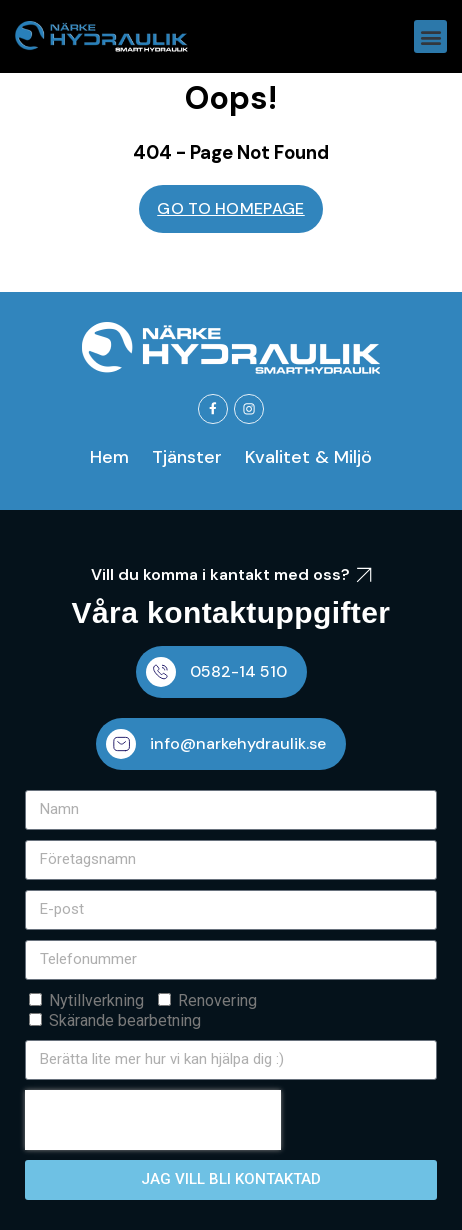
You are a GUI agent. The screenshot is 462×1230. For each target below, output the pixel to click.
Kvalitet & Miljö (308, 457)
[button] (430, 36)
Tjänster (187, 457)
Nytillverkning (96, 1000)
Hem (109, 457)
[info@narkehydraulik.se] (121, 744)
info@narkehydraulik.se (238, 743)
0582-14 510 (238, 671)
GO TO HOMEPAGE (230, 208)
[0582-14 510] (161, 672)
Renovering (217, 1000)
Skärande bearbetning (125, 1020)
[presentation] (153, 1120)
